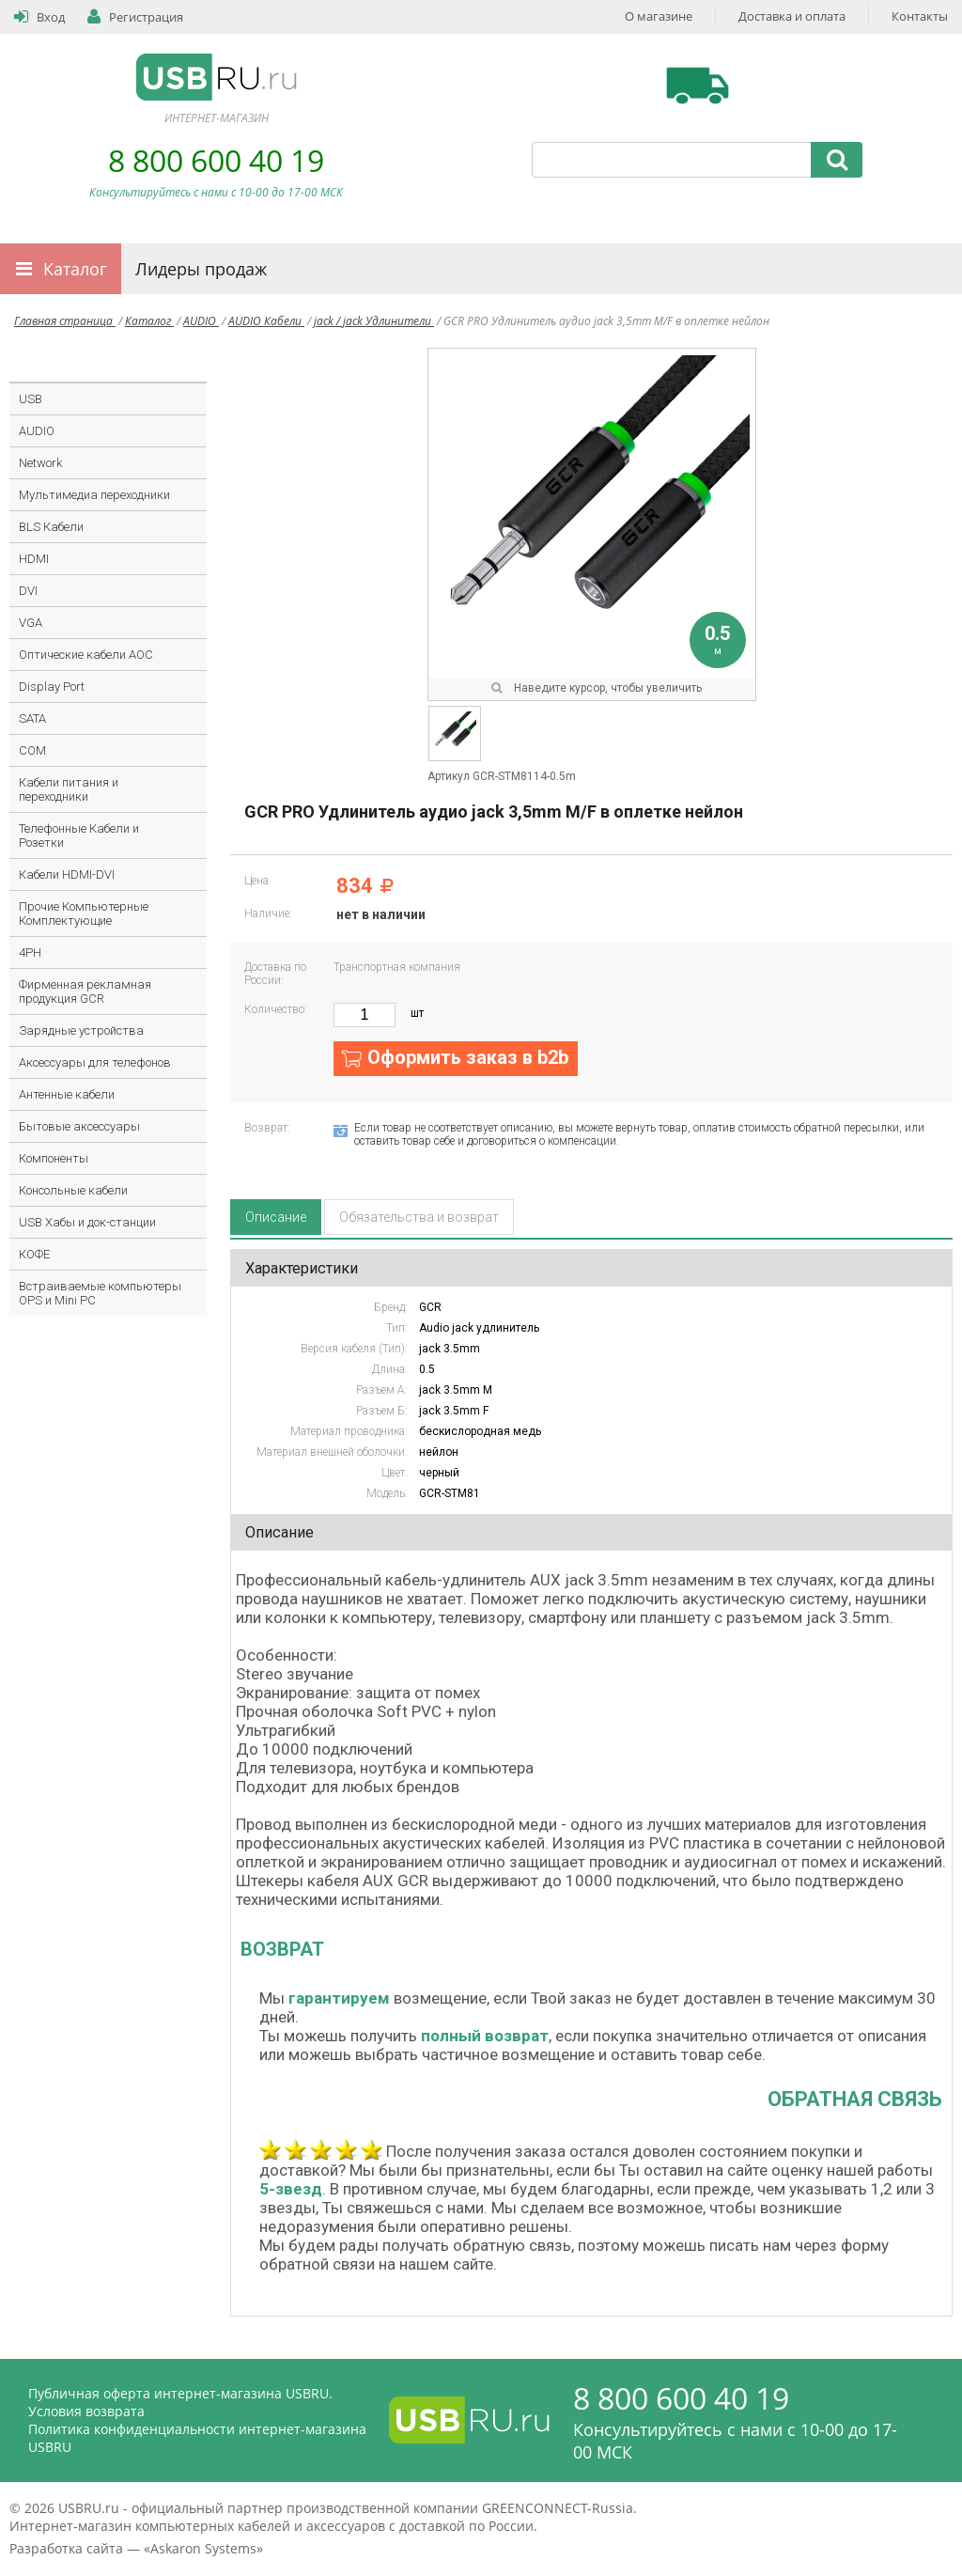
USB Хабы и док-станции (87, 1222)
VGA (30, 623)
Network (40, 463)
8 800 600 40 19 (216, 160)
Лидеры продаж (201, 269)
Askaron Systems (203, 2548)
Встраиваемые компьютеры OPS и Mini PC (100, 1293)
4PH (30, 952)
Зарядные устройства (81, 1030)
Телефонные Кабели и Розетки (79, 835)
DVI (28, 591)
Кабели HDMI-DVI (67, 874)
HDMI (34, 559)
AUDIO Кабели (266, 321)
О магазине (658, 16)
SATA (32, 718)
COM (32, 750)
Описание (275, 1217)
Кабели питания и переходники (68, 789)
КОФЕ (34, 1254)
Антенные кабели (67, 1094)
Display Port (52, 686)
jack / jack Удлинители (374, 321)
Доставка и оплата (792, 16)
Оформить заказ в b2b (467, 1057)
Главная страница (65, 321)
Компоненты (53, 1158)
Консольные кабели (73, 1190)
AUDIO (201, 321)
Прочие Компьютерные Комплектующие (83, 913)
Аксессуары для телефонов (95, 1062)
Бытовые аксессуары (79, 1126)
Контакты (920, 16)
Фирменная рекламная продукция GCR (85, 991)
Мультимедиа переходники (94, 495)
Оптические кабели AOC (86, 655)
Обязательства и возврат (419, 1217)
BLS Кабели (51, 527)
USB (30, 399)
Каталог (75, 269)
